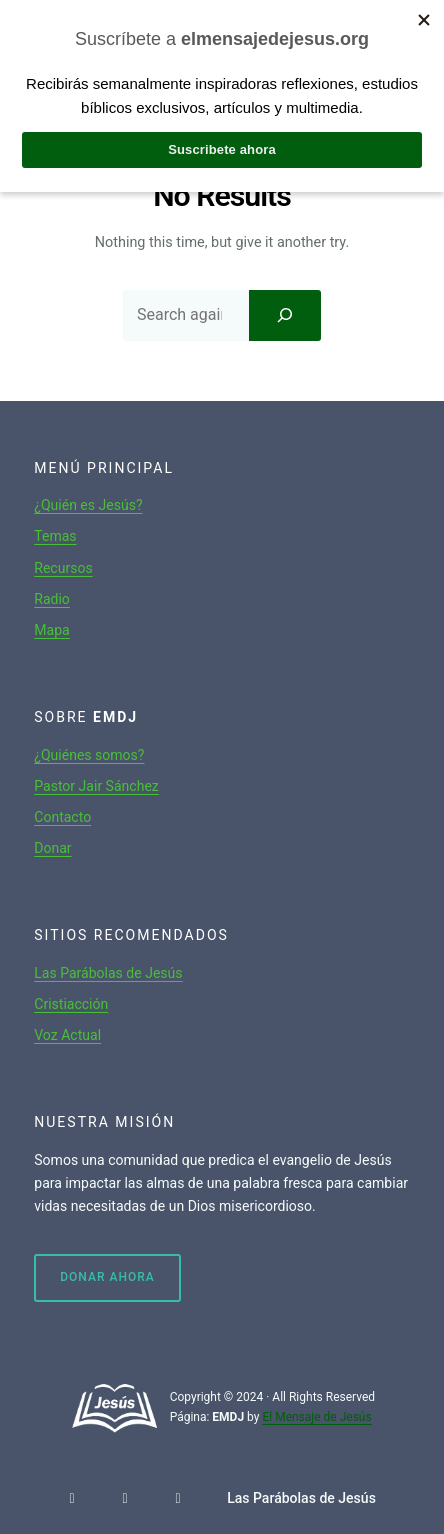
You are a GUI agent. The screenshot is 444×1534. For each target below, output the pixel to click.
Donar (52, 848)
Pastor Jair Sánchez (96, 786)
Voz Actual (67, 1035)
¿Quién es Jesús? (88, 505)
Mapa (51, 630)
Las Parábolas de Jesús (108, 973)
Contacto (62, 817)
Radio (52, 599)
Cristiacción (71, 1004)
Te (41, 536)
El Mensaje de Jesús (316, 1417)
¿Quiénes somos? (89, 755)
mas (62, 536)
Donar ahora (107, 1277)
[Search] (285, 315)
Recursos (63, 568)
